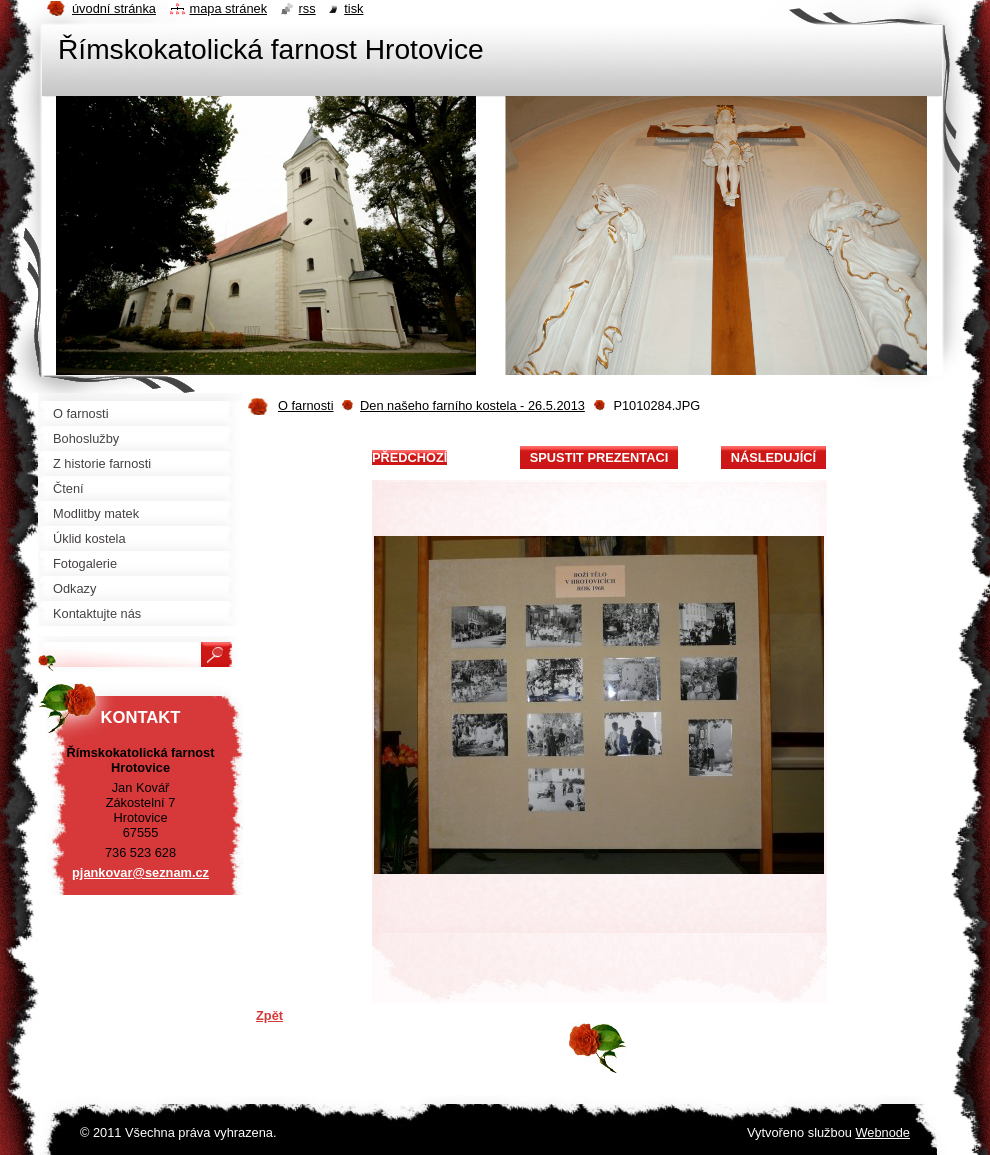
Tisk (353, 8)
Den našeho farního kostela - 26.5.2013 (472, 405)
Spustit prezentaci (599, 457)
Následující (773, 457)
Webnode (882, 1132)
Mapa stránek (229, 8)
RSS (307, 8)
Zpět (269, 1015)
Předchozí (409, 457)
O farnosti (305, 405)
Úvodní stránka (114, 8)
